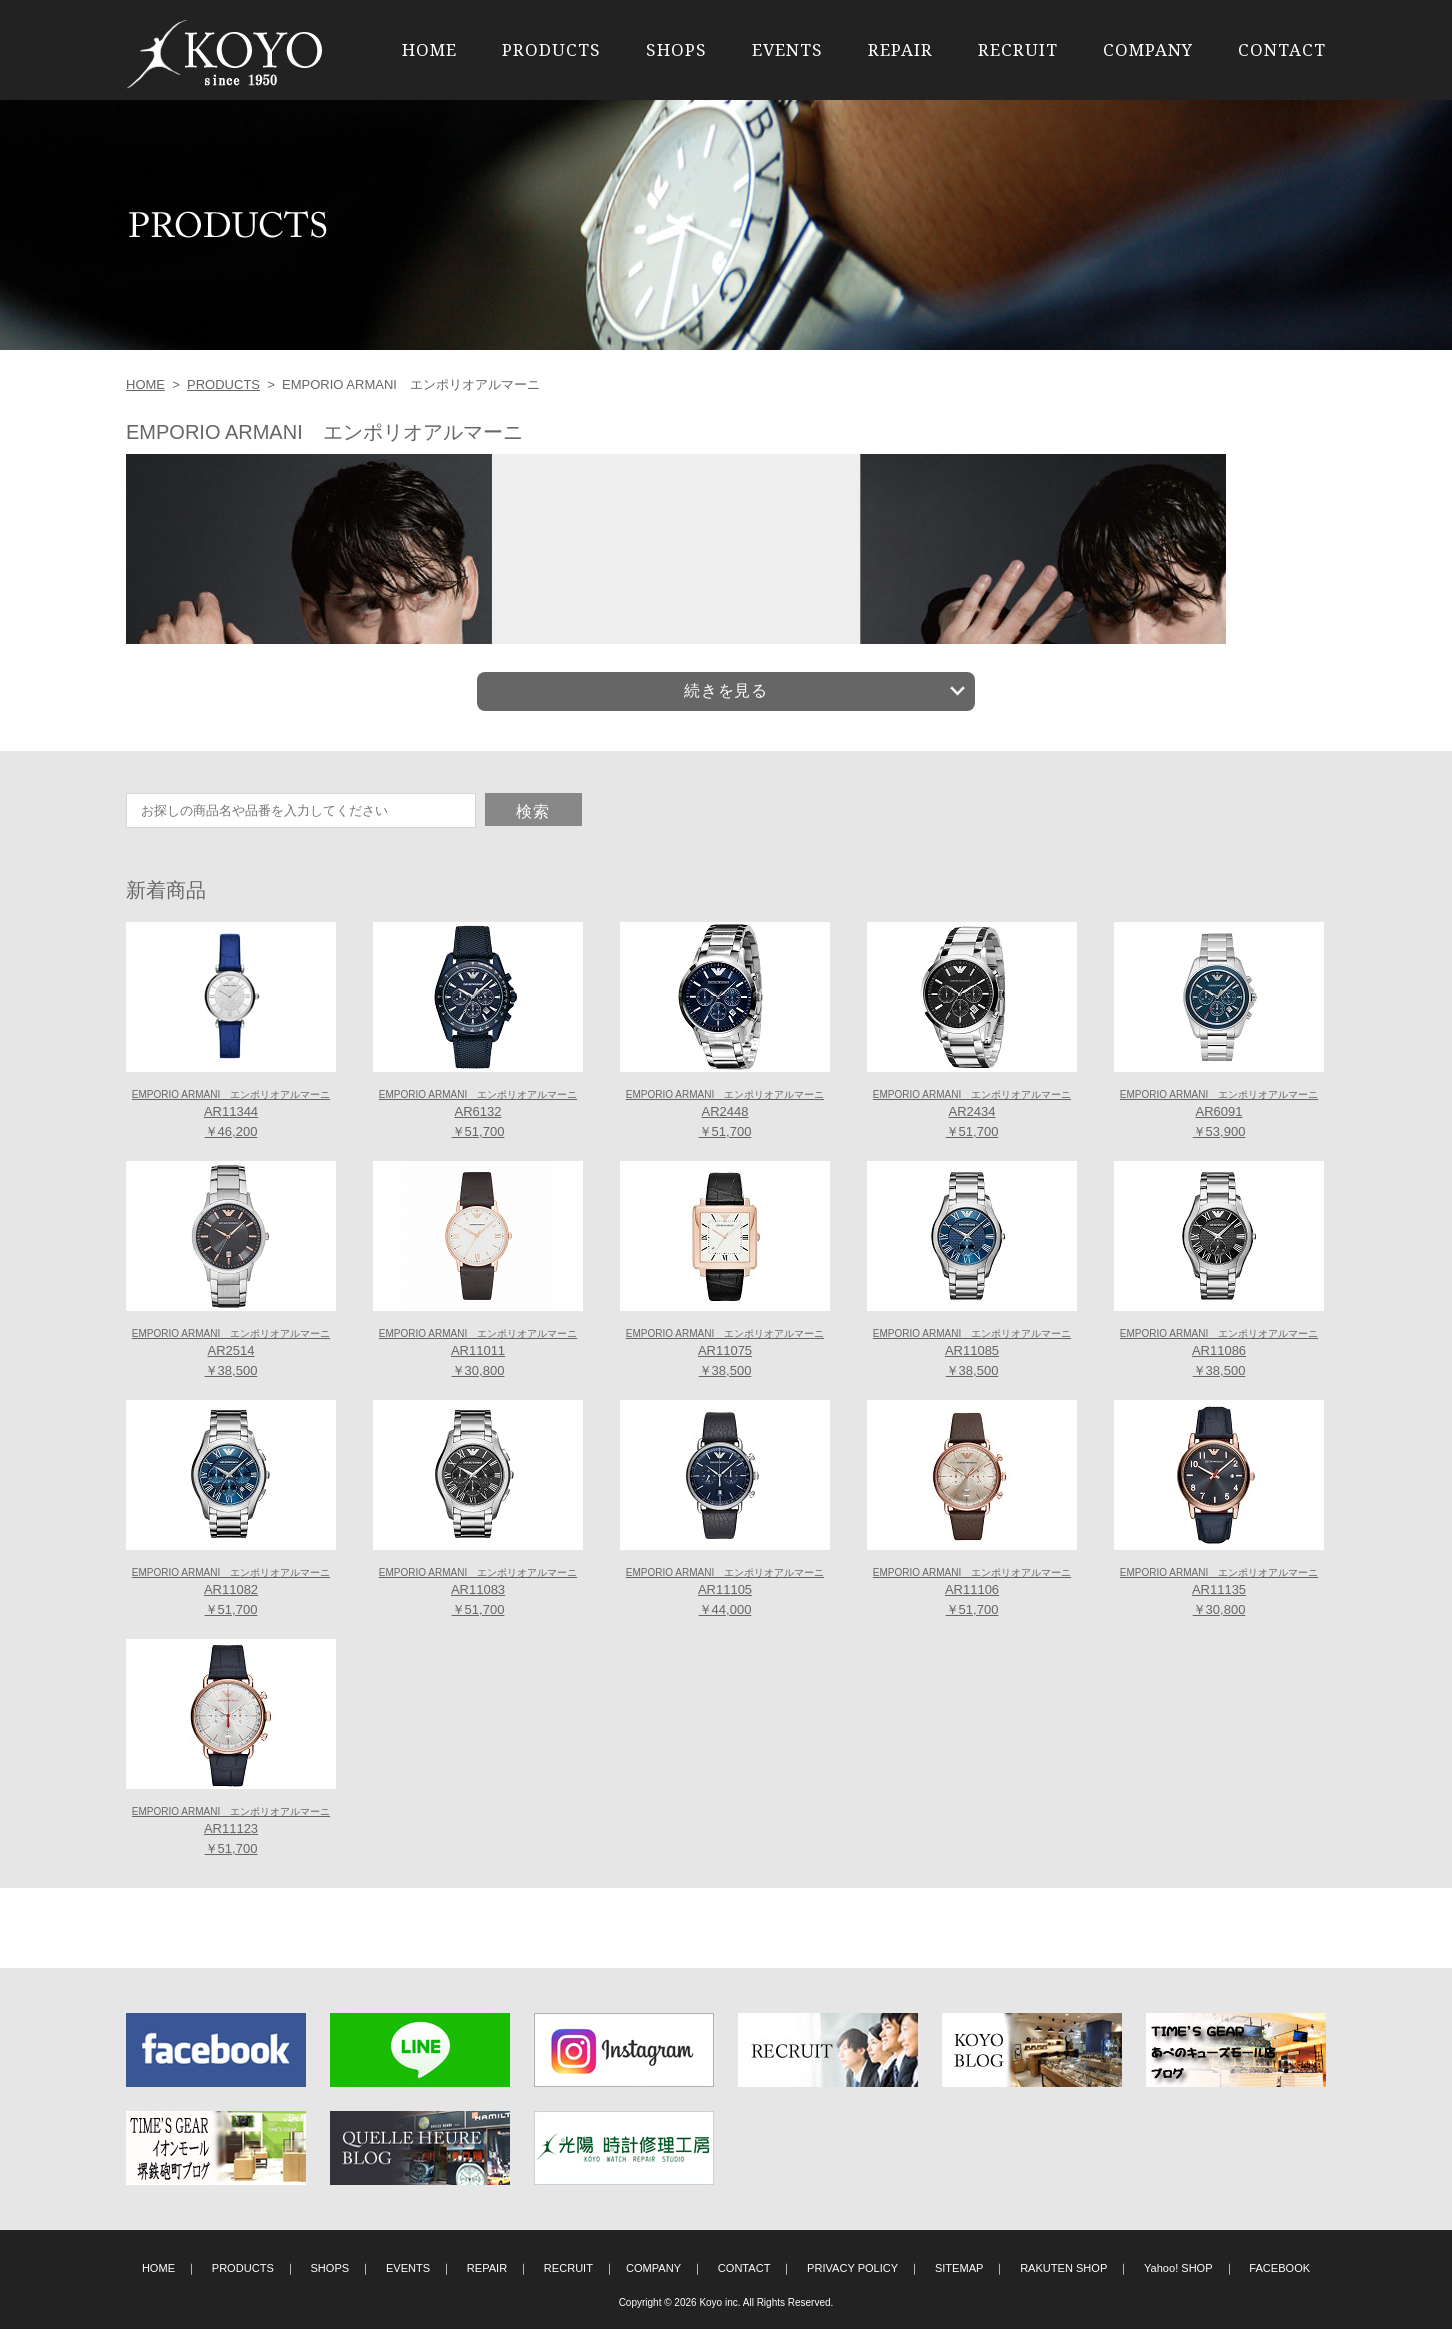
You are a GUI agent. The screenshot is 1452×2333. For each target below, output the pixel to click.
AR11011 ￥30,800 (478, 1357)
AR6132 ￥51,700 (478, 1118)
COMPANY (1148, 49)
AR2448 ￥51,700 (725, 1118)
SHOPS (676, 49)
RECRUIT (1018, 49)
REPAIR (900, 49)
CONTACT (1282, 49)
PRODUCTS (551, 49)
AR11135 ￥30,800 (1219, 1596)
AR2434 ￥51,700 (972, 1118)
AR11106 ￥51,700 (972, 1596)
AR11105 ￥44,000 (725, 1596)
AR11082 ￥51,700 (231, 1596)
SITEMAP (959, 2272)
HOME (429, 49)
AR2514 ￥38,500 (231, 1357)
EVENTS (787, 49)
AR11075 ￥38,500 (725, 1357)
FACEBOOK (1279, 2272)
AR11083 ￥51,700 (478, 1596)
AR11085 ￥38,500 (972, 1357)
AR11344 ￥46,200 (231, 1118)
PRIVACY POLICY (852, 2272)
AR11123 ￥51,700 (231, 1835)
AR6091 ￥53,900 (1219, 1118)
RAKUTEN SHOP (1063, 2272)
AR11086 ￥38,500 (1219, 1357)
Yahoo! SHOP (1178, 2272)
